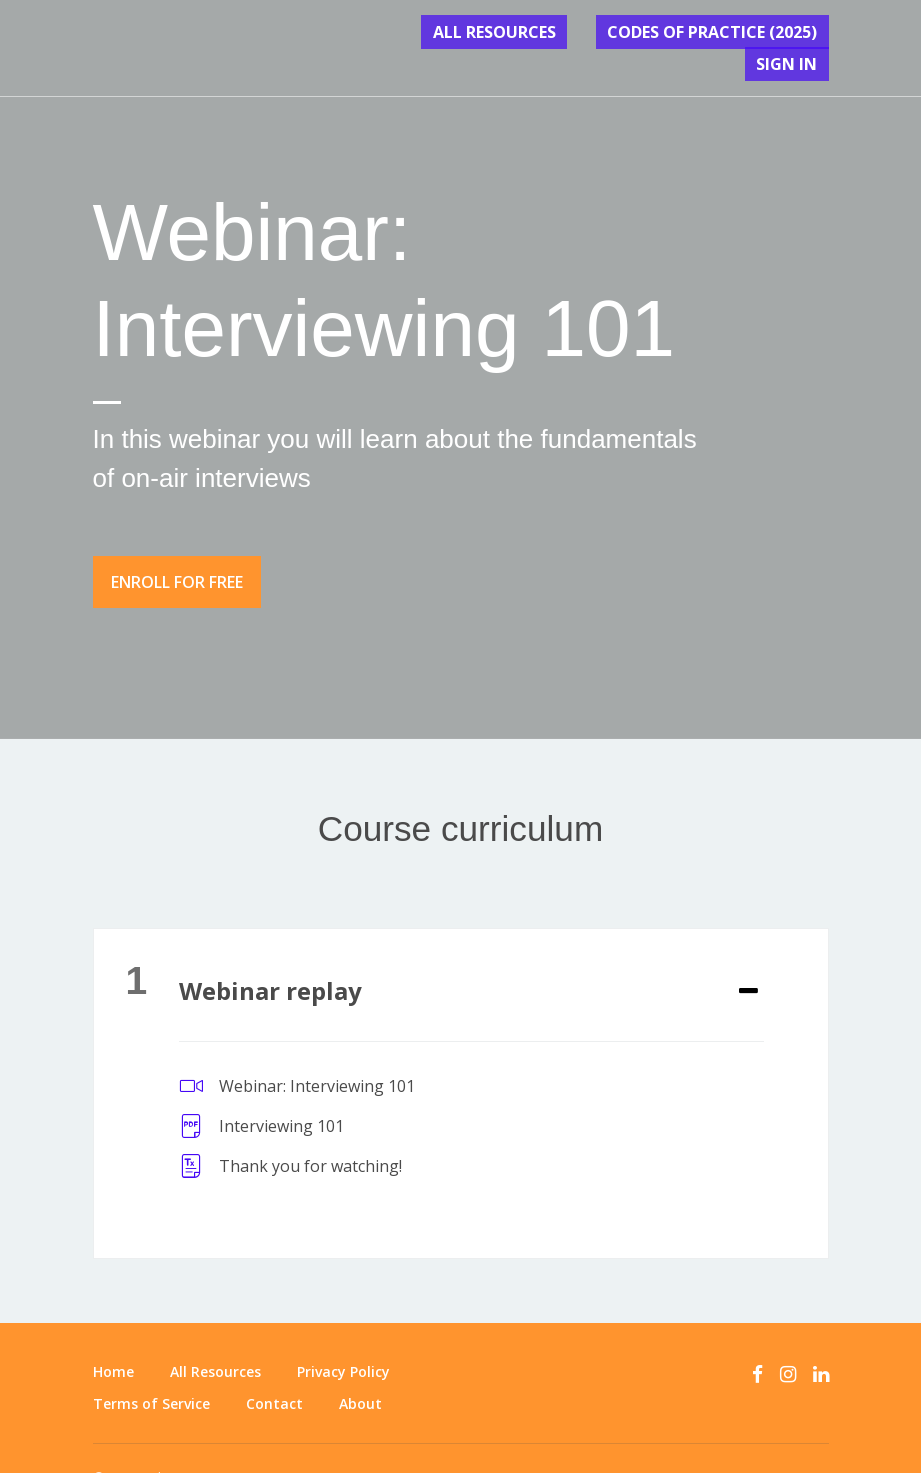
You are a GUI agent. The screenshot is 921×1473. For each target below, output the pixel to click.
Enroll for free (177, 550)
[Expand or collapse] (748, 948)
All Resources (445, 32)
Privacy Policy (343, 1328)
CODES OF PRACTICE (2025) (637, 32)
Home (113, 1328)
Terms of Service (151, 1360)
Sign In (799, 32)
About (360, 1360)
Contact (274, 1360)
